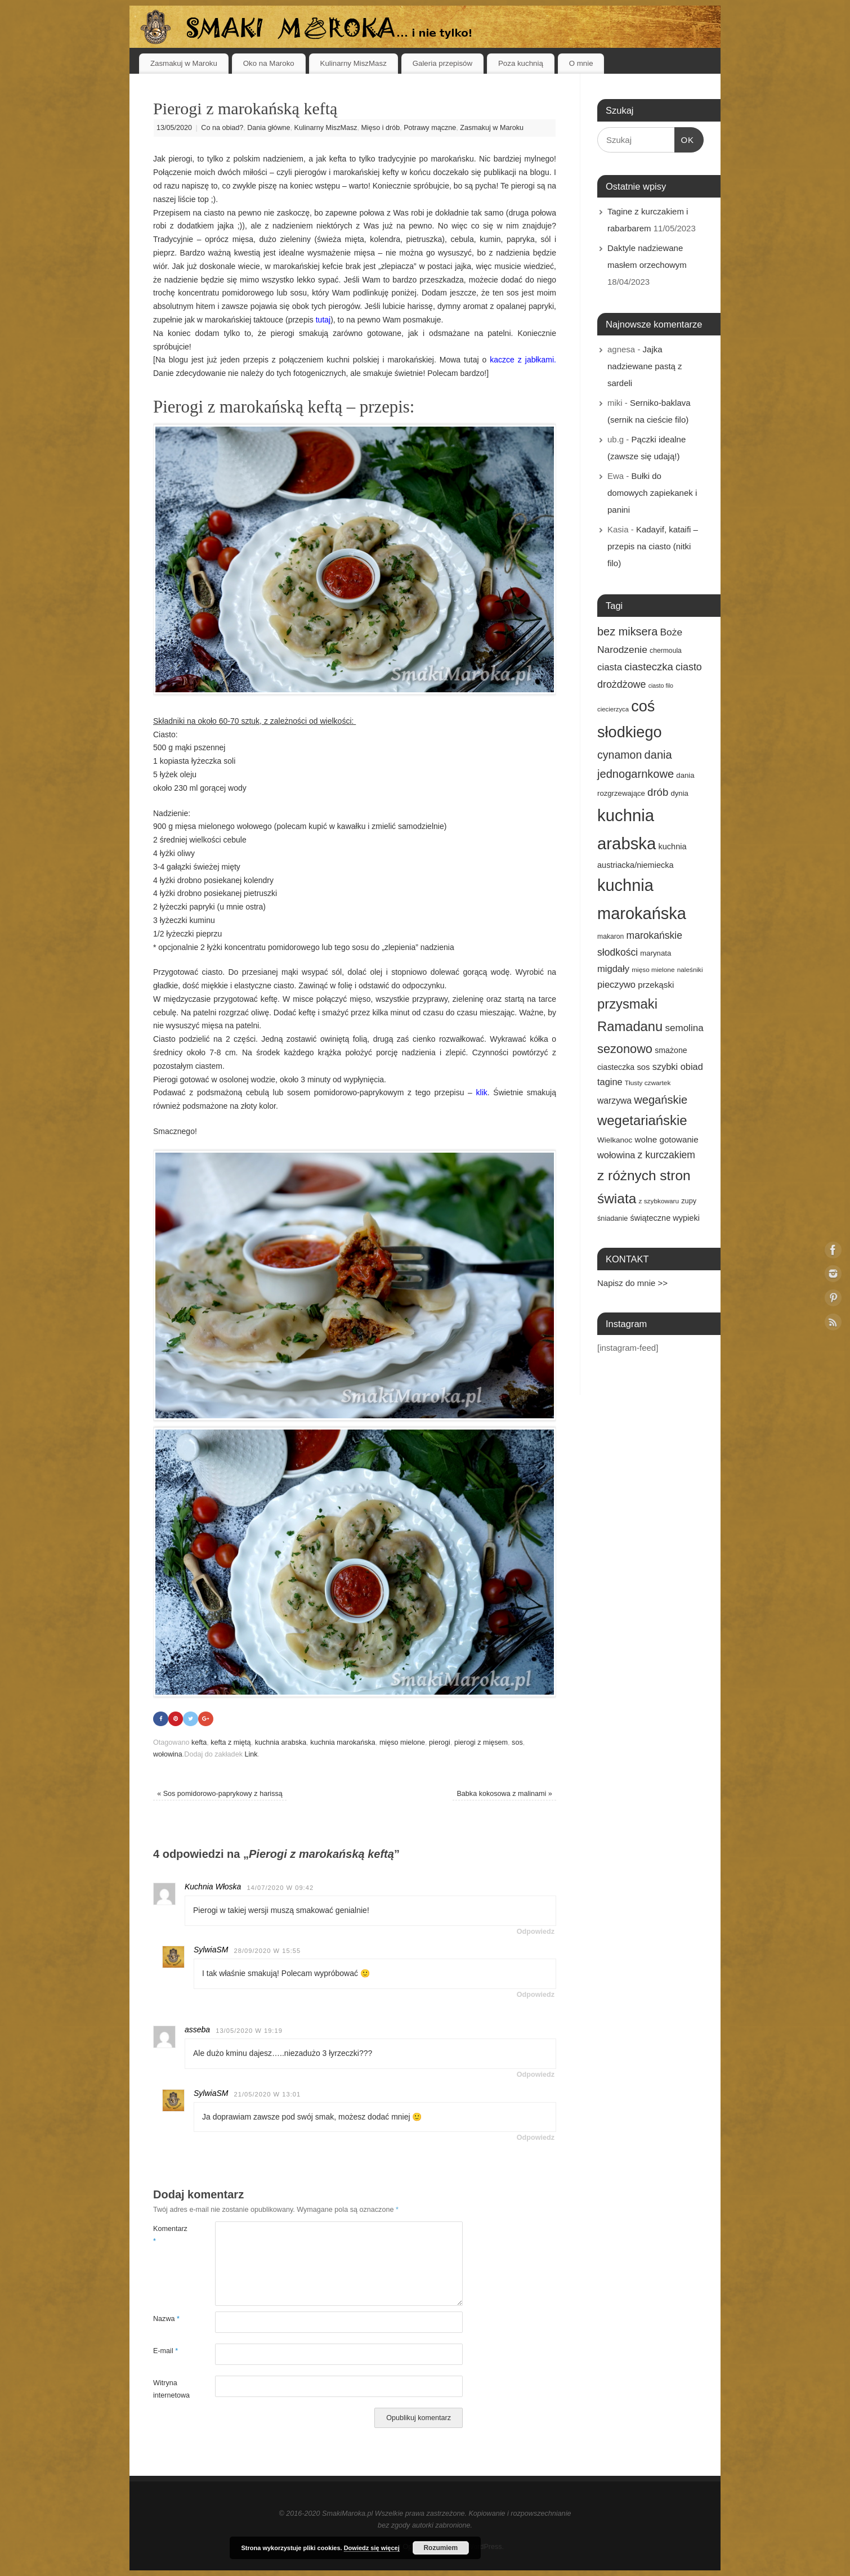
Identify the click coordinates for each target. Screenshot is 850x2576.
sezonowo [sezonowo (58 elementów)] (624, 1049)
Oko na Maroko (268, 63)
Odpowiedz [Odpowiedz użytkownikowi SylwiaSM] (535, 1995)
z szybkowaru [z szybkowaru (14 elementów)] (658, 1201)
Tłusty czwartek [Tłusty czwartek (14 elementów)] (648, 1083)
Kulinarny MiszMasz (353, 63)
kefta (199, 1742)
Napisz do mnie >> (632, 1283)
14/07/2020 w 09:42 (280, 1888)
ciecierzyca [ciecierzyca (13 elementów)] (613, 709)
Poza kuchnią (520, 63)
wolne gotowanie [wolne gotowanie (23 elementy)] (667, 1139)
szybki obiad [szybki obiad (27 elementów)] (677, 1066)
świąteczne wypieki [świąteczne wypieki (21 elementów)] (664, 1217)
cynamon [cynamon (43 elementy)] (619, 755)
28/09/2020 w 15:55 (267, 1951)
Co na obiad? (222, 128)
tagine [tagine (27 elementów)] (610, 1082)
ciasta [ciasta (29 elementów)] (609, 667)
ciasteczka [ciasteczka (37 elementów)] (648, 667)
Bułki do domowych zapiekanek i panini (652, 492)
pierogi (439, 1742)
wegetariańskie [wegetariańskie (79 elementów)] (642, 1120)
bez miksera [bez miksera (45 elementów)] (627, 631)
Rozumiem (440, 2548)
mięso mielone (402, 1742)
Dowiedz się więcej (372, 2547)
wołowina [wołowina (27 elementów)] (616, 1155)
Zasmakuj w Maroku (183, 63)
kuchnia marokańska (342, 1742)
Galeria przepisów (442, 63)
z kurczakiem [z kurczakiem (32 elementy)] (666, 1155)
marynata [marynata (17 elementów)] (655, 953)
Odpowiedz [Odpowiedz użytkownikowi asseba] (535, 2075)
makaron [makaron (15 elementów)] (610, 936)
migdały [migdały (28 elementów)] (613, 969)
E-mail (165, 2351)
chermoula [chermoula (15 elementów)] (666, 651)
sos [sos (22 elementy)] (643, 1067)
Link (250, 1755)
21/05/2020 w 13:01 (267, 2094)
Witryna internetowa (168, 2389)
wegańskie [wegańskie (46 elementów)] (660, 1100)
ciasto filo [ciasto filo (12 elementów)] (660, 685)
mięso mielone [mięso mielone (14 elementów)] (653, 970)
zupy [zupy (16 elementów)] (688, 1201)
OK (684, 138)
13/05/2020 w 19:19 (249, 2031)
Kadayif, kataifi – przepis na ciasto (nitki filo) (652, 546)
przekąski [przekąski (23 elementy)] (656, 984)
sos (517, 1742)
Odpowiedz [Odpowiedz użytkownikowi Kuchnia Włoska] (535, 1932)
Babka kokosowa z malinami (504, 1794)
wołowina (167, 1755)
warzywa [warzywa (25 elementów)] (614, 1100)
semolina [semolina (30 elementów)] (684, 1028)
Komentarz (168, 2235)
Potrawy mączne (430, 128)
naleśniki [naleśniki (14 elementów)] (690, 970)
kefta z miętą (230, 1742)
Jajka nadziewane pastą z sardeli (644, 366)
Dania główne (268, 128)
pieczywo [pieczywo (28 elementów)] (616, 984)
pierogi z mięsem (481, 1742)
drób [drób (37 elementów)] (657, 792)
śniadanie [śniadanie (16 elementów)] (612, 1218)
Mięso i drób (380, 128)
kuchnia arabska (281, 1742)
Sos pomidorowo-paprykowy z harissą (220, 1794)
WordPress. (485, 2547)
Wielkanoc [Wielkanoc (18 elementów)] (614, 1140)
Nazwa (166, 2319)
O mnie (581, 63)
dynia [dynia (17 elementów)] (679, 793)
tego (342, 947)
